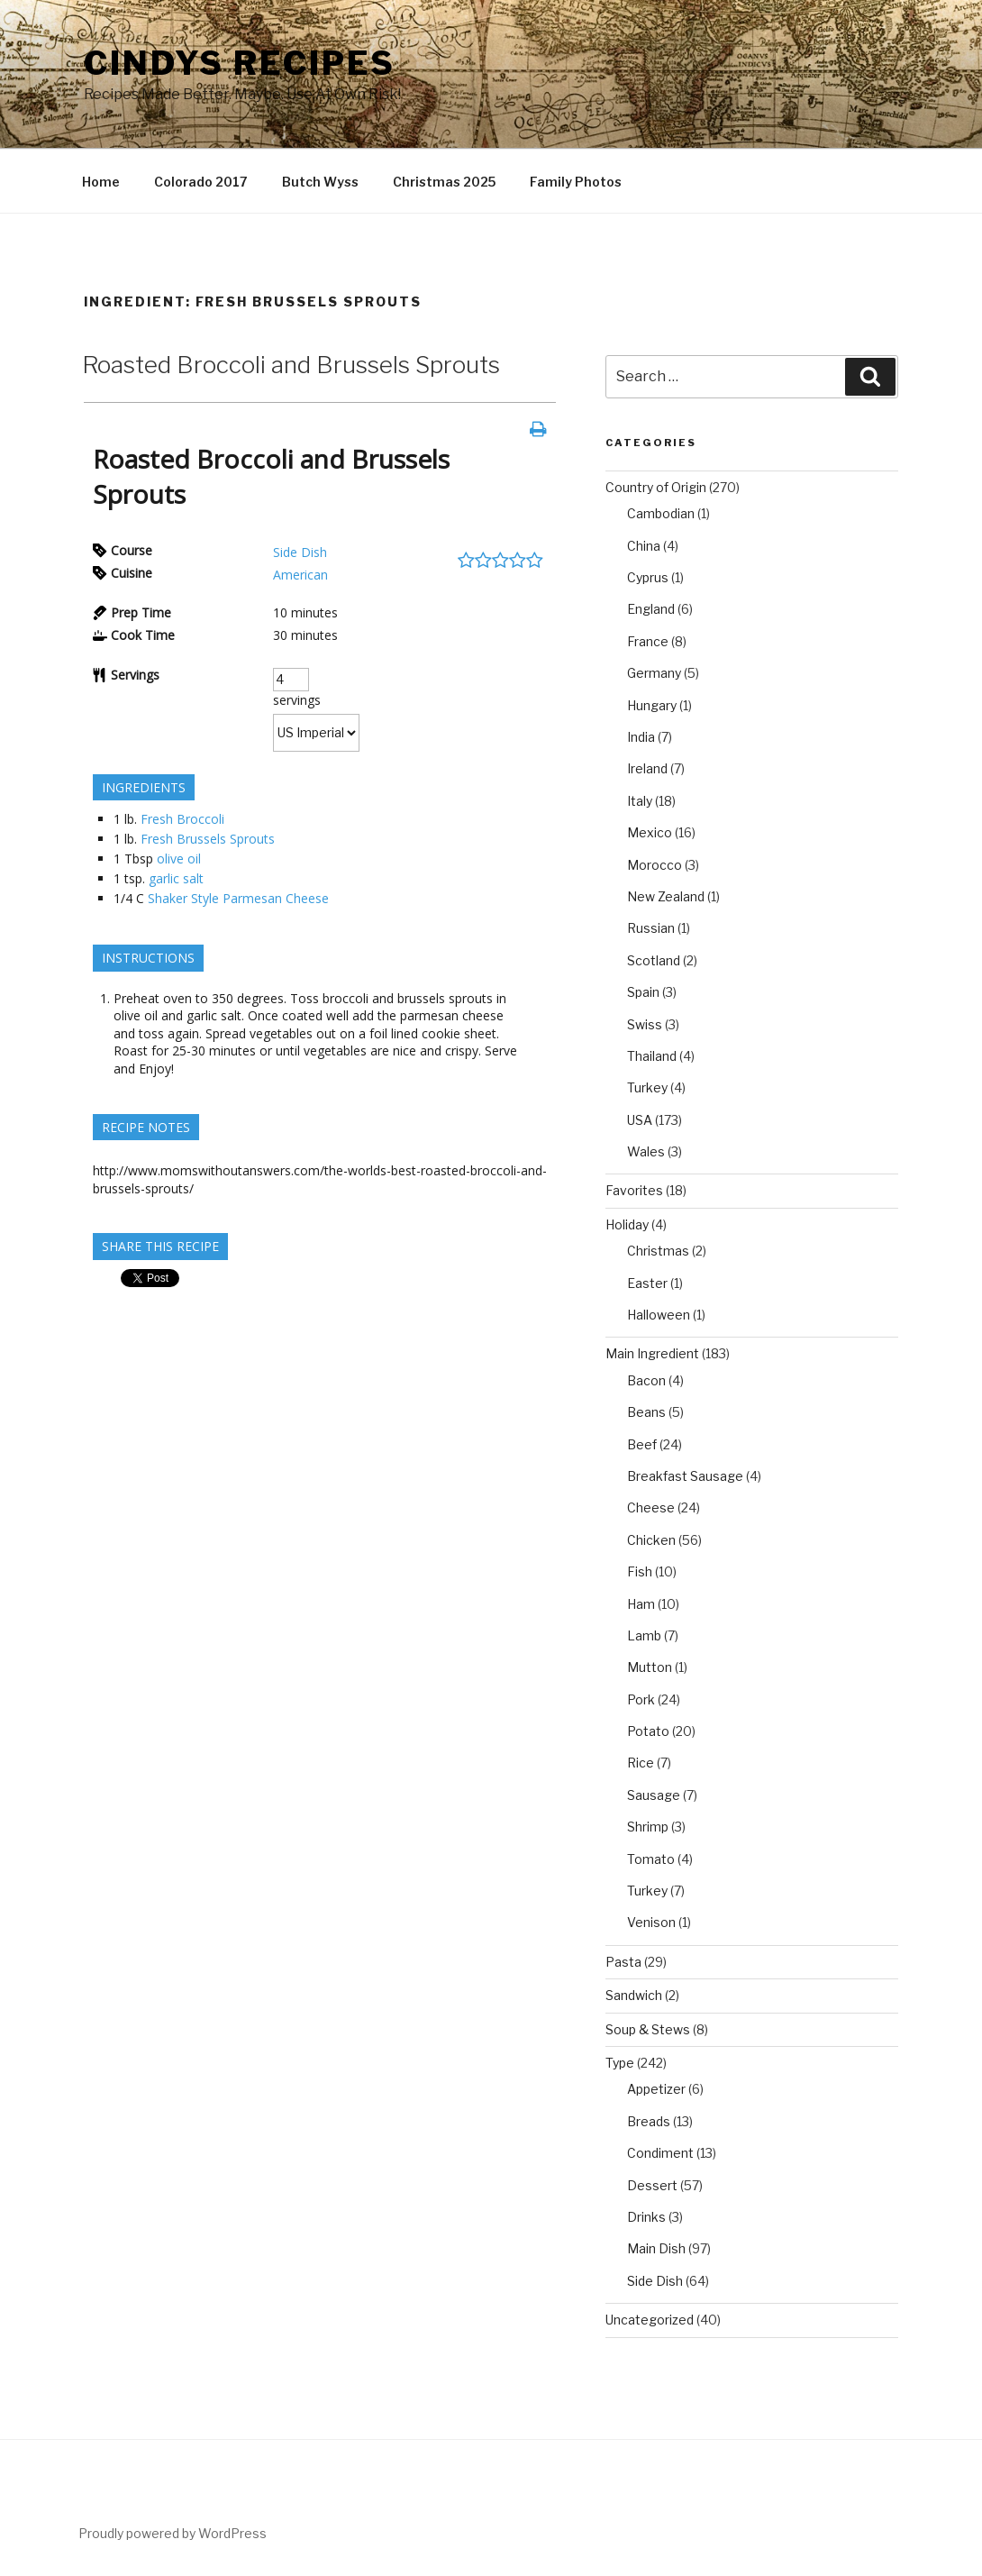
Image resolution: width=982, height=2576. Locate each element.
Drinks (646, 2216)
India (641, 736)
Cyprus (647, 577)
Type (619, 2062)
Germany (654, 673)
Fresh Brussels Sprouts (208, 838)
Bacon (646, 1380)
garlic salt (176, 878)
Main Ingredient (652, 1353)
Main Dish (656, 2248)
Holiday (627, 1224)
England (651, 609)
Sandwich (633, 1995)
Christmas (658, 1250)
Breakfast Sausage (685, 1476)
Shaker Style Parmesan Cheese (238, 898)
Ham (641, 1604)
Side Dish (300, 552)
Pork (641, 1699)
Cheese (651, 1507)
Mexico (649, 832)
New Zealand (666, 896)
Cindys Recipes (240, 63)
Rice (640, 1762)
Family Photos (576, 181)
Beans (646, 1412)
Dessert (652, 2185)
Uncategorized (649, 2319)
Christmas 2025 (444, 181)
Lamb (644, 1635)
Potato (648, 1731)
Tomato (651, 1859)
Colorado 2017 (201, 181)
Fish (639, 1571)
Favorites (634, 1190)
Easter (647, 1283)
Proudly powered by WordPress (172, 2533)
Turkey (647, 1087)
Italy (639, 800)
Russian (651, 928)
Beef (642, 1444)
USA (639, 1120)
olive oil (179, 858)
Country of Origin (655, 487)
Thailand (652, 1056)
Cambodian (661, 513)
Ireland (647, 768)
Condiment (660, 2152)
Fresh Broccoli (182, 818)
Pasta (623, 1961)
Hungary (652, 705)
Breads (648, 2121)
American (300, 574)
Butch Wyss (320, 181)
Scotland (653, 960)
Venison (651, 1922)
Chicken (651, 1540)
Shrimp (647, 1826)
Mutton (649, 1667)
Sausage (653, 1795)
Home (101, 181)
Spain (643, 992)
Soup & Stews (647, 2029)
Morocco (654, 864)
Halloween (658, 1314)
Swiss (644, 1024)
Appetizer (656, 2088)
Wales (646, 1151)
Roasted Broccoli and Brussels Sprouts (291, 365)
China (643, 545)
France (647, 641)
